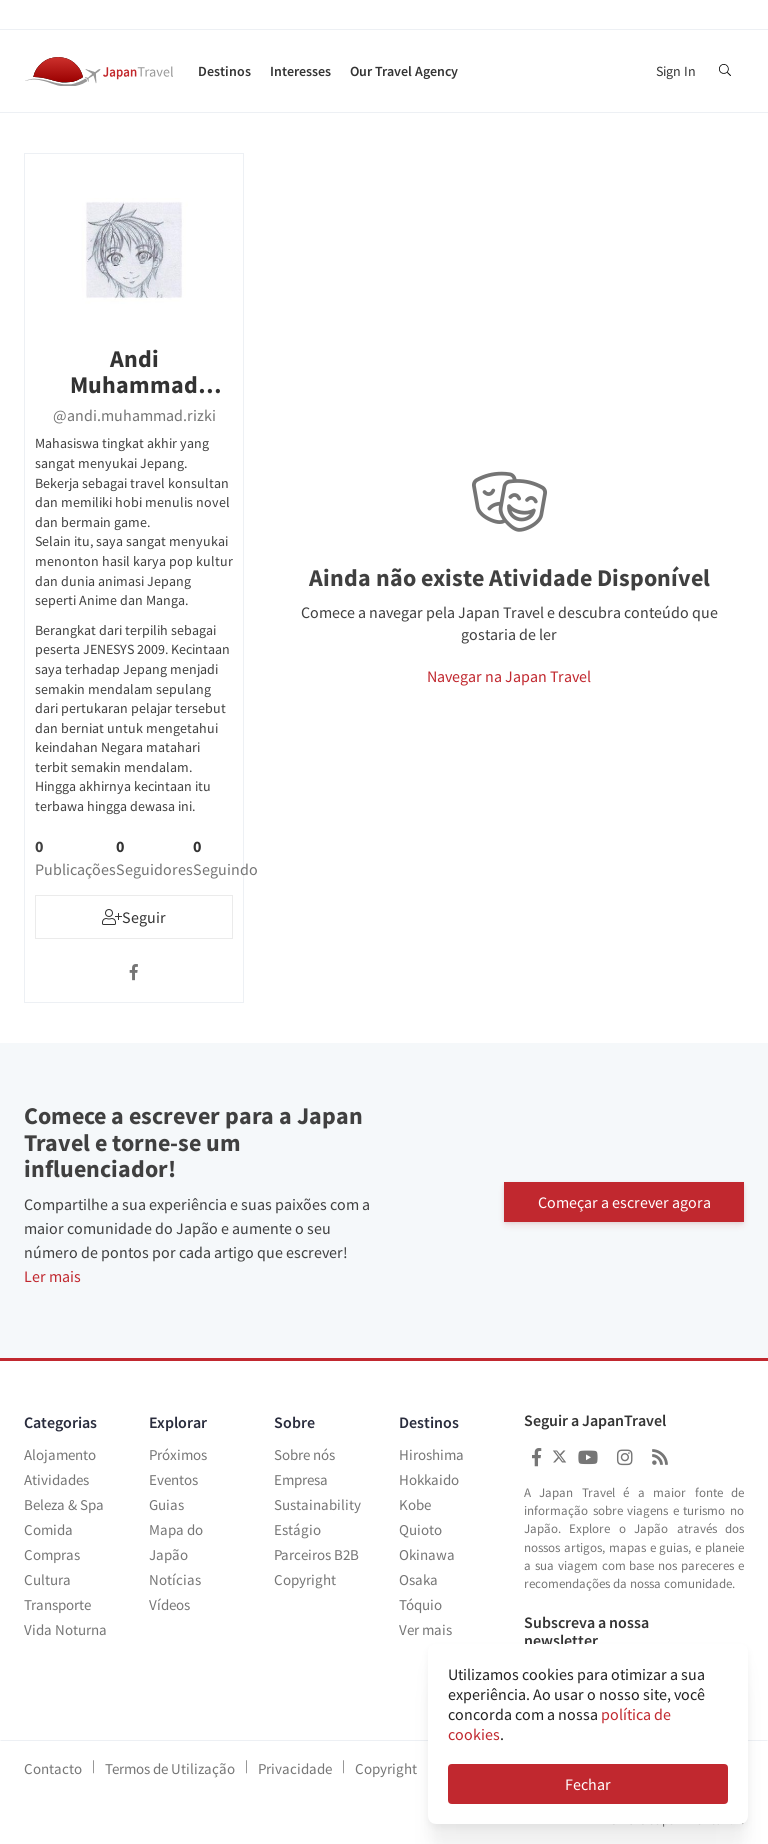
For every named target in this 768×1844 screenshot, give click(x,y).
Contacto (53, 1768)
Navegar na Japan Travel (509, 676)
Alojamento (60, 1454)
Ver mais (425, 1629)
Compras (52, 1554)
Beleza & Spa (64, 1504)
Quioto (420, 1529)
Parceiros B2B (316, 1554)
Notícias (175, 1579)
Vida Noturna (65, 1629)
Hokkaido (429, 1479)
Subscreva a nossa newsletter (586, 1631)
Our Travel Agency (404, 71)
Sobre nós (304, 1454)
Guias (166, 1504)
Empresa (301, 1479)
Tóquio (420, 1604)
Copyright (305, 1579)
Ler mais (52, 1276)
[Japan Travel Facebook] (536, 1457)
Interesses (300, 71)
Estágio (297, 1529)
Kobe (415, 1504)
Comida (48, 1529)
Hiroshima (431, 1454)
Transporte (57, 1604)
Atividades (56, 1479)
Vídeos (169, 1604)
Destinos (224, 71)
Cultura (47, 1579)
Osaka (418, 1579)
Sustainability (317, 1504)
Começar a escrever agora (624, 1201)
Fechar (588, 1784)
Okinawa (427, 1554)
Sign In (676, 71)
